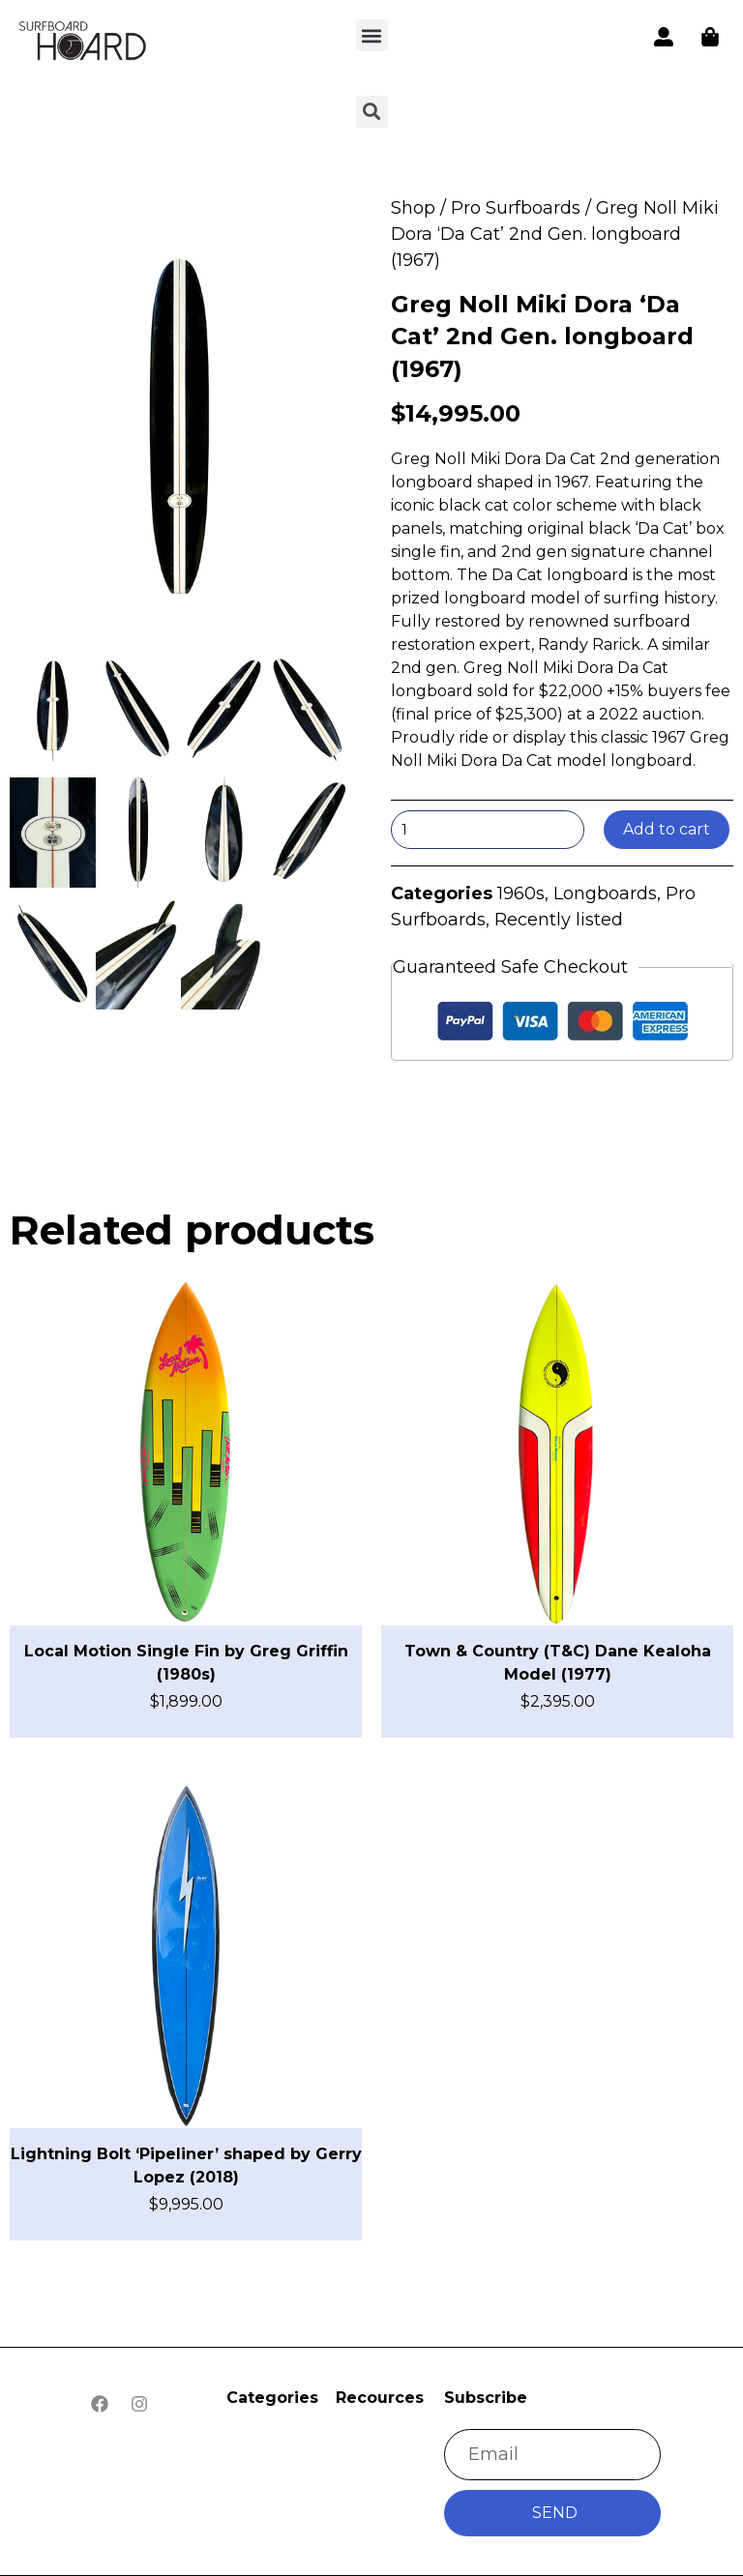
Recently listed (558, 919)
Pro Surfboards (515, 208)
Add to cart (666, 829)
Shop (413, 208)
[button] (372, 35)
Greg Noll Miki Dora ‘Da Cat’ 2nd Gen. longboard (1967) (542, 336)
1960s (521, 893)
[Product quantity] (487, 829)
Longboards (605, 893)
